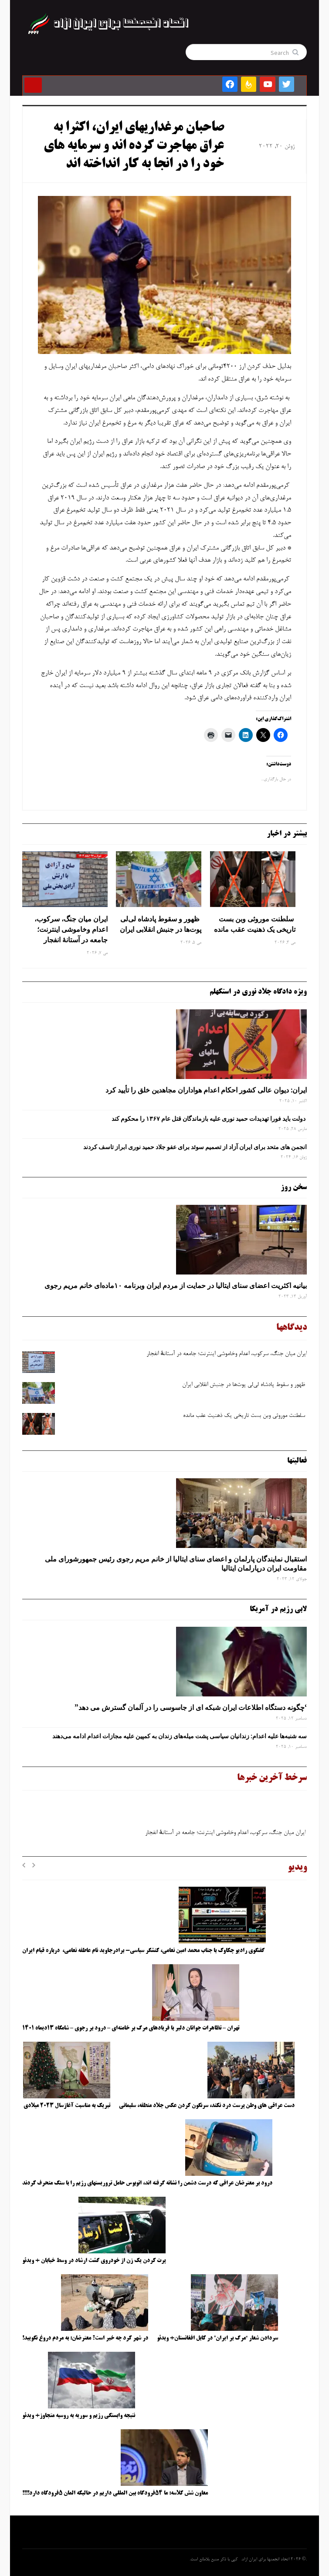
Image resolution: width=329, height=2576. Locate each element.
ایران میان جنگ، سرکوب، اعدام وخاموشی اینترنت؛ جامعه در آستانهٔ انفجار (71, 929)
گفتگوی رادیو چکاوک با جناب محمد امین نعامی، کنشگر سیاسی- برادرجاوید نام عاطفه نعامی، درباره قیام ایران (144, 1951)
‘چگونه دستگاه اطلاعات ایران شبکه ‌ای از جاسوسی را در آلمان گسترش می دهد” (191, 1707)
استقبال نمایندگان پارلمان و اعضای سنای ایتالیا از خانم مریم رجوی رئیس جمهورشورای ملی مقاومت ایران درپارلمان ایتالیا (176, 1563)
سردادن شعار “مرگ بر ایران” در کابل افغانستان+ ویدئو (217, 2338)
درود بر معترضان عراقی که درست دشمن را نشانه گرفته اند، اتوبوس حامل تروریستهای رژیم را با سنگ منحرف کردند (147, 2183)
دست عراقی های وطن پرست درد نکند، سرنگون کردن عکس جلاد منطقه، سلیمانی (207, 2106)
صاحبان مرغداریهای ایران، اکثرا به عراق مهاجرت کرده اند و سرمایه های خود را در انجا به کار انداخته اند (134, 146)
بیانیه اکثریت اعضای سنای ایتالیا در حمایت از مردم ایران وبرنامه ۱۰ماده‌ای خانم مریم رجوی (175, 1285)
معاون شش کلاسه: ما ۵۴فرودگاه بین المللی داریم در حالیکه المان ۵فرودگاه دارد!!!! (115, 2493)
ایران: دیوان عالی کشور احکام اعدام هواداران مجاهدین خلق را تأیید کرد (206, 1090)
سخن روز (294, 1187)
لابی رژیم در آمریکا (278, 1609)
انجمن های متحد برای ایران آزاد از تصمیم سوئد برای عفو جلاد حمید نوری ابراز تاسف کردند (195, 1147)
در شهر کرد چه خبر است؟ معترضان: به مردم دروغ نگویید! (85, 2338)
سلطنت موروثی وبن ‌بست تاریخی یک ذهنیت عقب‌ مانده (254, 924)
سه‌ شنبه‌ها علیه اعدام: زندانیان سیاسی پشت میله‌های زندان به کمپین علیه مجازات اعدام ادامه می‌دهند (179, 1736)
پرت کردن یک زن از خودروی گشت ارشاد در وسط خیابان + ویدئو (94, 2261)
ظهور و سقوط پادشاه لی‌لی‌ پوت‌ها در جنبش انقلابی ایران (160, 924)
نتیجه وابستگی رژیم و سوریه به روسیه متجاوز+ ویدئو (78, 2416)
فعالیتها (297, 1461)
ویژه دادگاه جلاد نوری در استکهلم (258, 992)
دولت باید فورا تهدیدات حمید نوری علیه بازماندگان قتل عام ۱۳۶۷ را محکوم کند (209, 1119)
